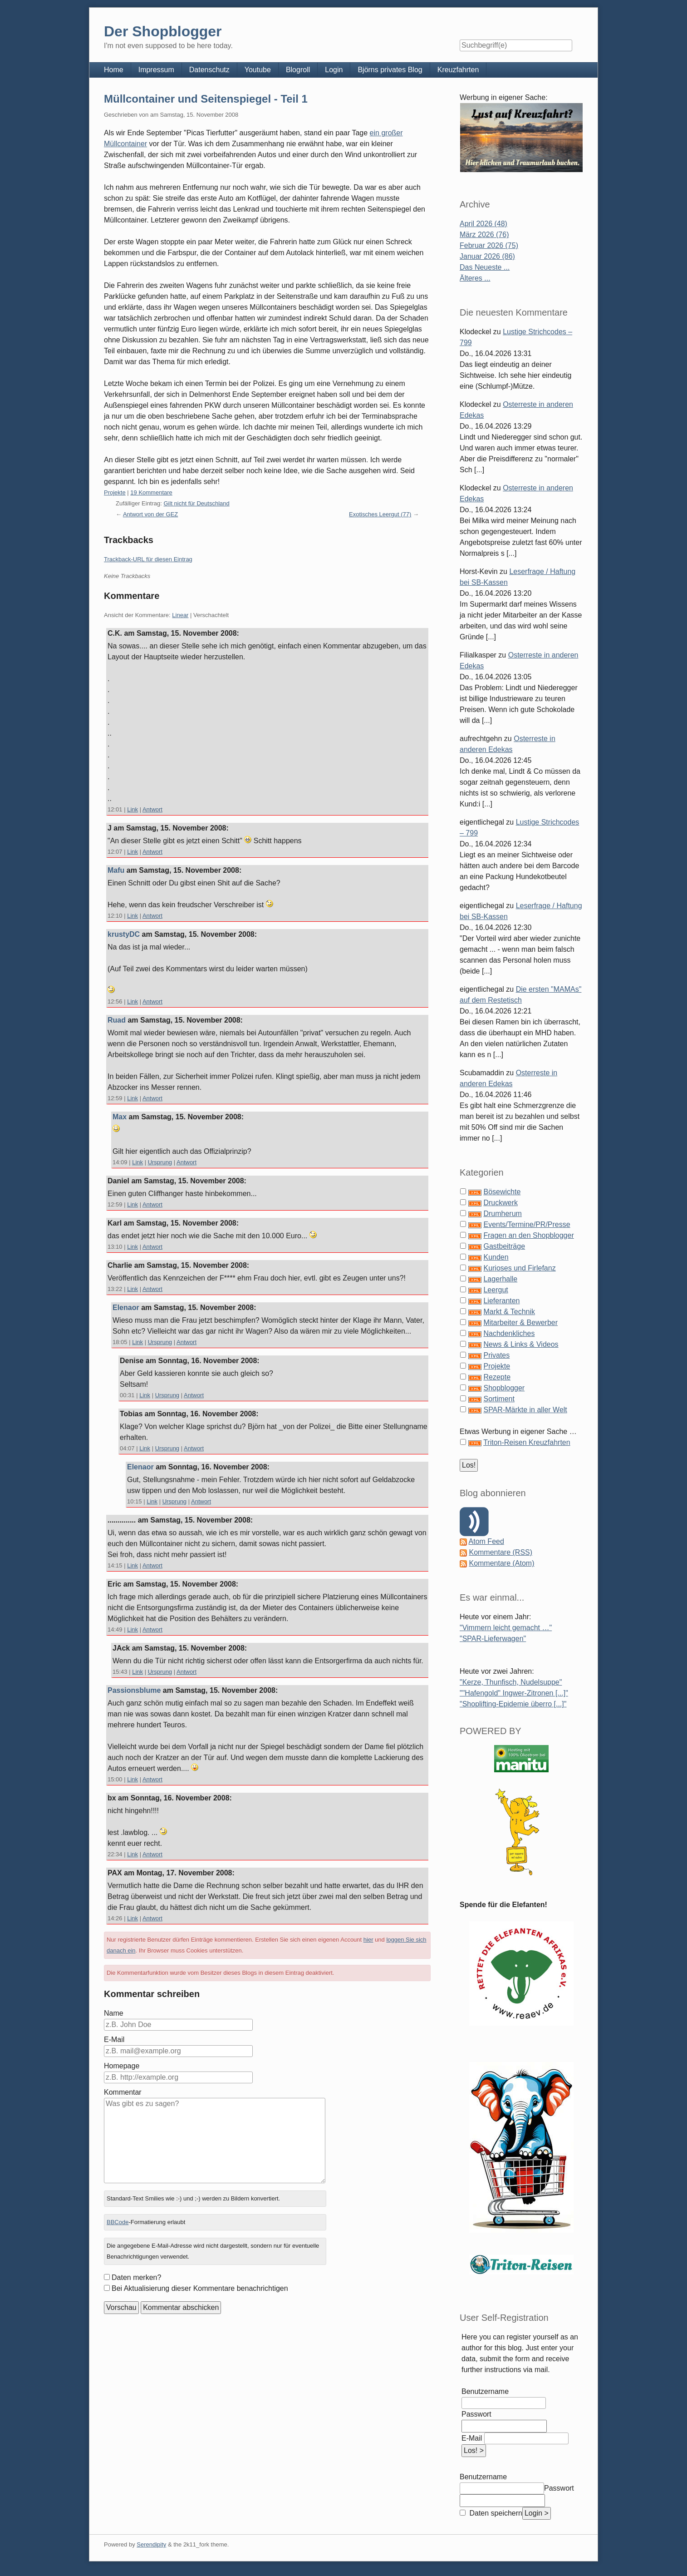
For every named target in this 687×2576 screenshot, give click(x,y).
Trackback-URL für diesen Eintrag (148, 559)
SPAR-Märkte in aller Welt (525, 1410)
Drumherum (502, 1213)
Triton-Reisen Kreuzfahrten (526, 1442)
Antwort (152, 809)
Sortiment (498, 1399)
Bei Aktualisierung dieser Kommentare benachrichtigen (200, 2288)
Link (132, 809)
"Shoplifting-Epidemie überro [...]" (513, 1704)
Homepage (121, 2066)
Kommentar (123, 2092)
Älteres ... (475, 278)
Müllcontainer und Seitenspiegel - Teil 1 (206, 99)
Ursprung (160, 1162)
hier (368, 1939)
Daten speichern (494, 2513)
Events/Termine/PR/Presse (526, 1224)
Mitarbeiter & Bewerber (520, 1322)
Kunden (495, 1257)
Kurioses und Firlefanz (519, 1268)
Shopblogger (504, 1388)
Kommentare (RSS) (500, 1552)
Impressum (156, 70)
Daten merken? (136, 2277)
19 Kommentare (151, 492)
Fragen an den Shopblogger (528, 1235)
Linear (180, 615)
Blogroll (298, 70)
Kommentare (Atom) (501, 1563)
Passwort (476, 2414)
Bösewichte (501, 1192)
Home (113, 70)
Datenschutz (209, 70)
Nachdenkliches (509, 1333)
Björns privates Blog (390, 70)
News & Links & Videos (520, 1344)
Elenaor (126, 1307)
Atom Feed (486, 1541)
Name (113, 2013)
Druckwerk (500, 1202)
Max (120, 1117)
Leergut (495, 1290)
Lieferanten (501, 1301)
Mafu (116, 870)
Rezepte (496, 1377)
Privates (496, 1355)
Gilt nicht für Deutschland (197, 503)
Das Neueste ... (485, 267)
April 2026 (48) (483, 223)
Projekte (115, 492)
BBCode (117, 2222)
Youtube (258, 70)
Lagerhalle (500, 1279)
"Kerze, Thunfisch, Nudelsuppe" (511, 1682)
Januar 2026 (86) (487, 256)
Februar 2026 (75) (489, 245)
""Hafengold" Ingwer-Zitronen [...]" (514, 1693)
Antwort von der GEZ (150, 514)
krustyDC (124, 934)
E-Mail (114, 2039)
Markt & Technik (509, 1311)
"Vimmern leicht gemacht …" (506, 1628)
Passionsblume (134, 1690)
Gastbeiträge (504, 1246)
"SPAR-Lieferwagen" (493, 1638)
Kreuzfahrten (458, 70)
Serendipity (151, 2544)
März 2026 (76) (484, 234)
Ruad (117, 1020)
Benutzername (485, 2391)
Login (334, 70)
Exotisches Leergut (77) (380, 514)
